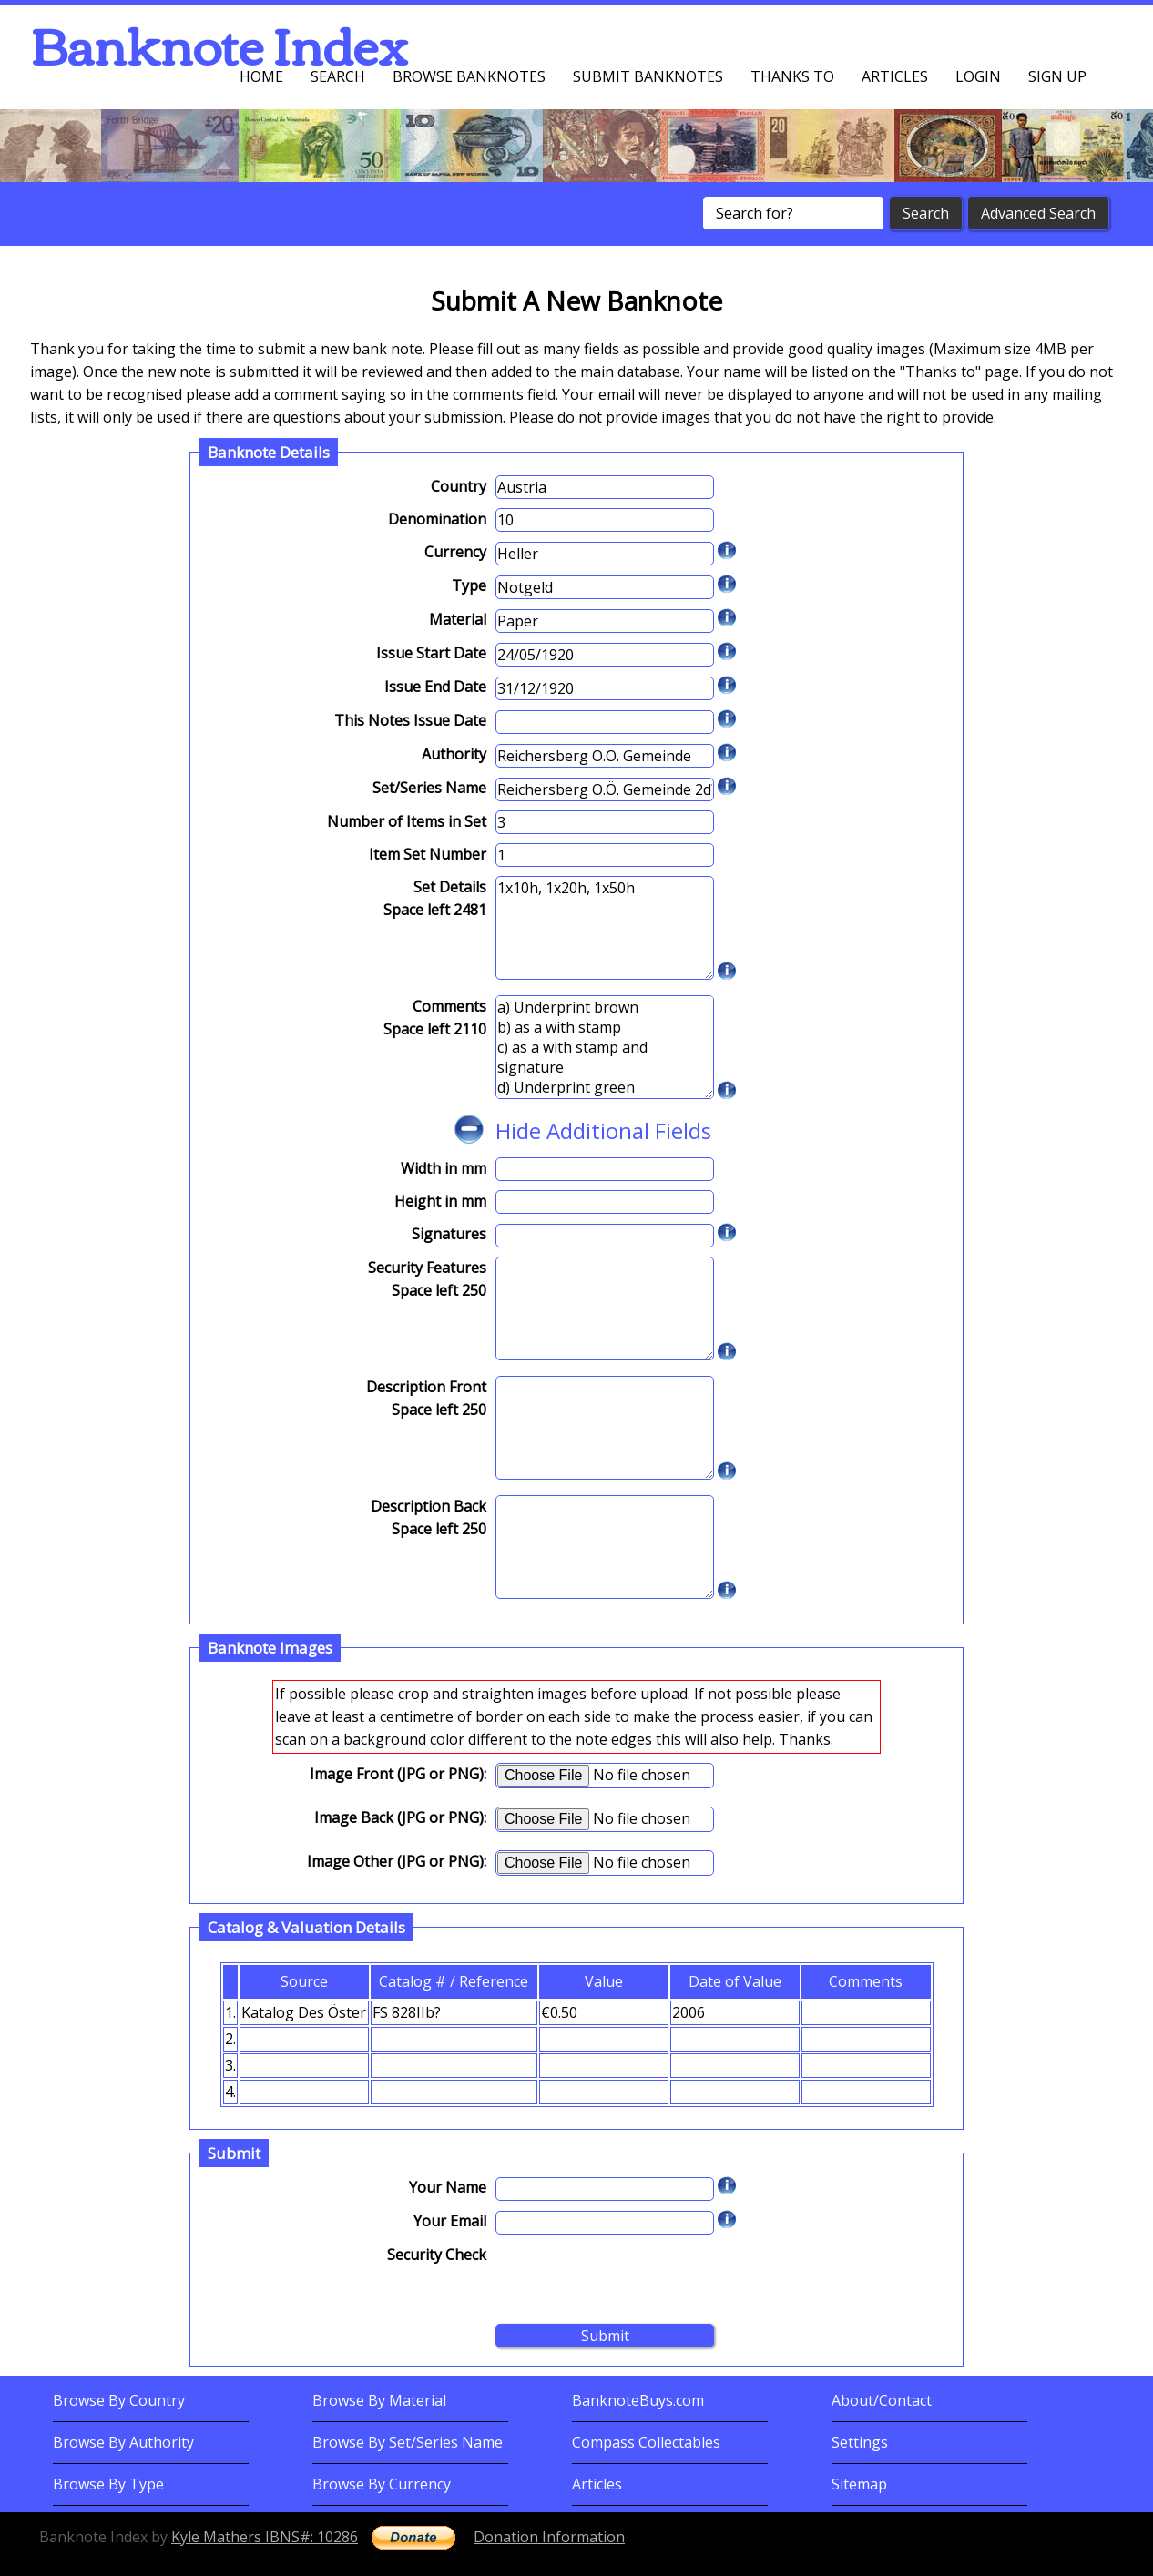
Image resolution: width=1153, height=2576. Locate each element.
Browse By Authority (123, 2442)
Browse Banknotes (469, 76)
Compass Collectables (646, 2442)
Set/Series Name (429, 788)
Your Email (449, 2221)
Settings (860, 2442)
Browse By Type (108, 2484)
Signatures (449, 1234)
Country (458, 486)
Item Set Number (427, 854)
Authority (454, 754)
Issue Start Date (431, 653)
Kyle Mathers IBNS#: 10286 (264, 2537)
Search (338, 76)
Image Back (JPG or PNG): (400, 1817)
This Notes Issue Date (410, 720)
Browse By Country (119, 2400)
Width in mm (443, 1168)
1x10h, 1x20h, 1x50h (604, 928)
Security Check (436, 2255)
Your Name (447, 2187)
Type (469, 585)
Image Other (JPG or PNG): (396, 1861)
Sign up (1057, 76)
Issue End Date (435, 687)
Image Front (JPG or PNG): (398, 1774)
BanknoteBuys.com (638, 2400)
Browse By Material (379, 2400)
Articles (895, 76)
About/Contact (882, 2400)
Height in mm (440, 1201)
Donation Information (549, 2537)
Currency (455, 552)
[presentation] (633, 2279)
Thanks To (792, 76)
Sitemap (859, 2484)
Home (261, 76)
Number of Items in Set (406, 821)
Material (457, 619)
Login (978, 76)
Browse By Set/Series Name (407, 2442)
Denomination (437, 519)
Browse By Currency (381, 2484)
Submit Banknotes (648, 76)
